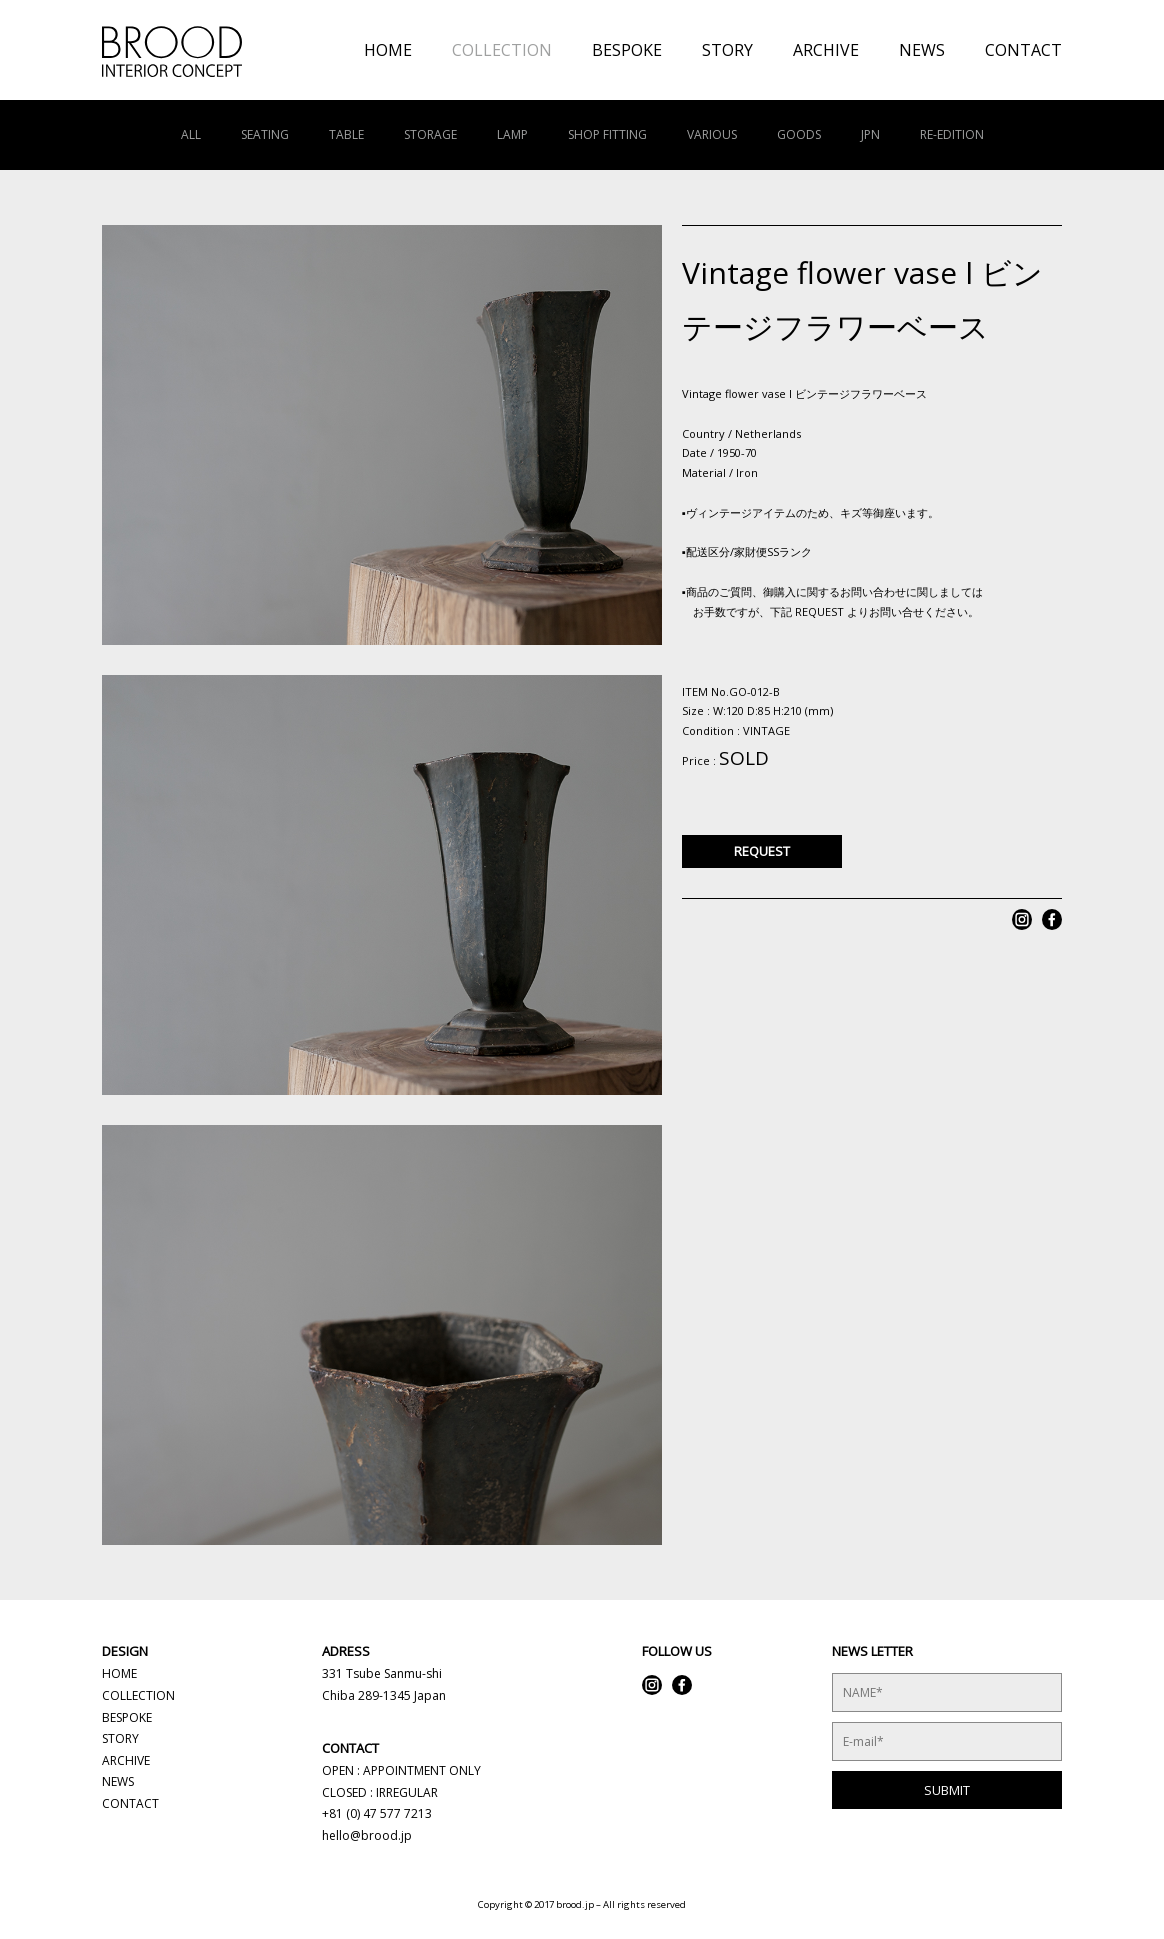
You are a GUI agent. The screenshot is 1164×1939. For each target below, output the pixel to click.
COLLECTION (502, 50)
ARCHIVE (826, 50)
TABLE (346, 134)
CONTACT (1023, 50)
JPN (870, 134)
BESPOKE (627, 50)
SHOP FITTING (607, 134)
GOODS (799, 134)
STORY (727, 50)
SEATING (265, 134)
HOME (388, 50)
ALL (191, 134)
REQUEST (762, 851)
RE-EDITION (952, 134)
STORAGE (430, 134)
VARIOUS (712, 134)
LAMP (512, 134)
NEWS (922, 50)
